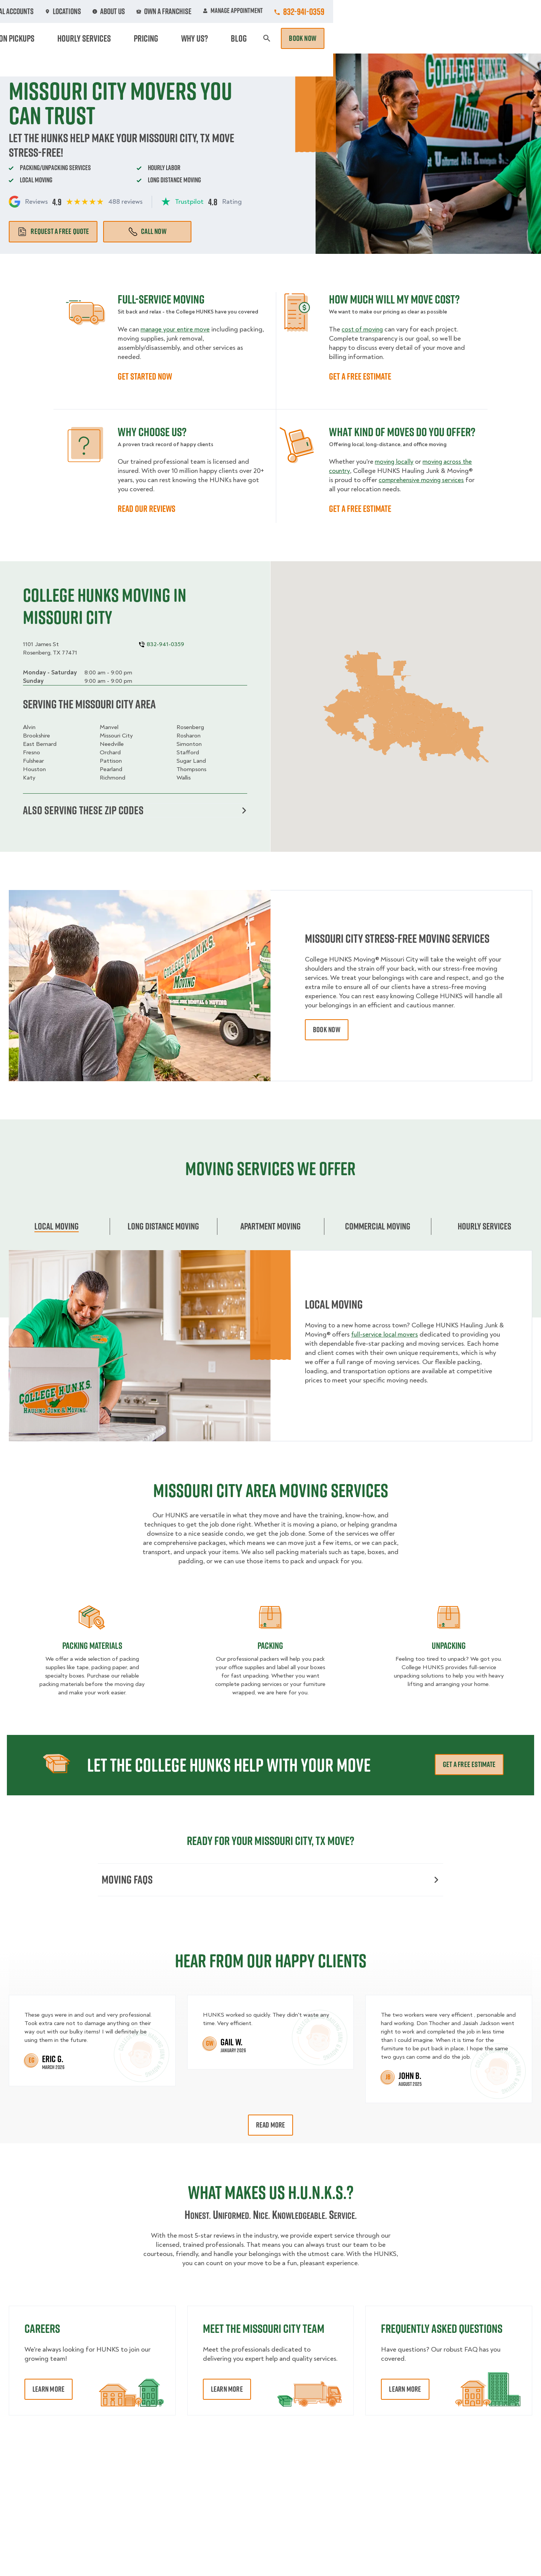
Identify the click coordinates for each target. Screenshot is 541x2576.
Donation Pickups (265, 38)
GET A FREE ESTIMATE (360, 376)
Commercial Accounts (222, 11)
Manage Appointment (441, 11)
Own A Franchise (374, 11)
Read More (270, 2126)
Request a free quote (53, 231)
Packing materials (92, 1646)
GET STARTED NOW (145, 376)
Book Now (510, 38)
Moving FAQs (270, 1881)
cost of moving (364, 329)
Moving (158, 38)
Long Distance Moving (163, 1227)
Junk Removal (203, 38)
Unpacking (449, 1646)
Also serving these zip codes (134, 811)
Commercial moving (377, 1227)
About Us (324, 11)
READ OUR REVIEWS (146, 508)
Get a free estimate (469, 1765)
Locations (282, 11)
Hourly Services (332, 38)
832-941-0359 (511, 11)
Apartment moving (270, 1227)
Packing (270, 1646)
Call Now (147, 231)
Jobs (170, 11)
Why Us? (419, 38)
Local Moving (56, 1227)
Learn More (48, 2391)
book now (326, 1030)
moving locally (395, 461)
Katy (29, 777)
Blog (452, 38)
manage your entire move (177, 329)
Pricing (382, 38)
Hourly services (484, 1227)
